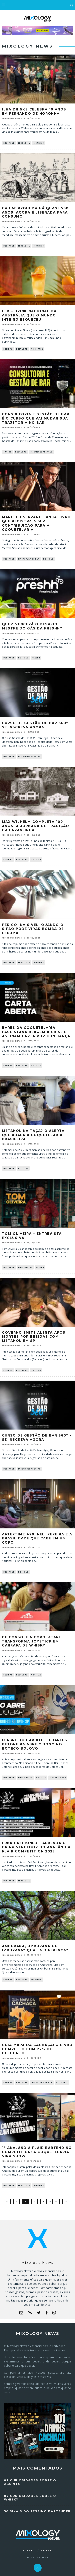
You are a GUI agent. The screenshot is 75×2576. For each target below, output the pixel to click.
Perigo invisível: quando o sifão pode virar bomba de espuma (33, 929)
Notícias (39, 143)
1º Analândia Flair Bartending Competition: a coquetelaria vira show (37, 2152)
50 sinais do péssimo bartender (37, 2511)
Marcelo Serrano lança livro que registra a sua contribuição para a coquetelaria (36, 523)
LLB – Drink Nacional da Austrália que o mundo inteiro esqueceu (29, 315)
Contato (49, 2550)
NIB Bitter (37, 349)
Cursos (7, 452)
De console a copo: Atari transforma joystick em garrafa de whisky (31, 1641)
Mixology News (12, 118)
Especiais (36, 1979)
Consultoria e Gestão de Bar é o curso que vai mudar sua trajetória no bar (35, 418)
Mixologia (24, 143)
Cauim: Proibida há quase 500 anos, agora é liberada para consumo (35, 212)
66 (56, 2201)
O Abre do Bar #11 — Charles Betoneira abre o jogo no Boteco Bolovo (34, 1744)
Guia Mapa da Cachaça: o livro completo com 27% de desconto (37, 2049)
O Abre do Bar (58, 1778)
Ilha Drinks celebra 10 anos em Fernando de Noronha (34, 111)
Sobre (27, 2550)
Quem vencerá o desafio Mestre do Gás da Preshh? (32, 626)
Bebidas (7, 349)
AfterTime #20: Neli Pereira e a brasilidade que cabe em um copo (37, 1538)
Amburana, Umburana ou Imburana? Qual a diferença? (35, 1948)
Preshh (36, 658)
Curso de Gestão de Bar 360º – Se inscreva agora (37, 725)
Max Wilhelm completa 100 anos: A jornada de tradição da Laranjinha (35, 826)
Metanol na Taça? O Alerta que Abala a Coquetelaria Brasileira (33, 1135)
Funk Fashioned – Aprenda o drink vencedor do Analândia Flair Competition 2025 (36, 1847)
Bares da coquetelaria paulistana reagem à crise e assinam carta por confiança (36, 1032)
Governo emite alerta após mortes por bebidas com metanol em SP (33, 1337)
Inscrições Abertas (41, 452)
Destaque (8, 143)
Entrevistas (25, 1267)
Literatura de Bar (28, 559)
